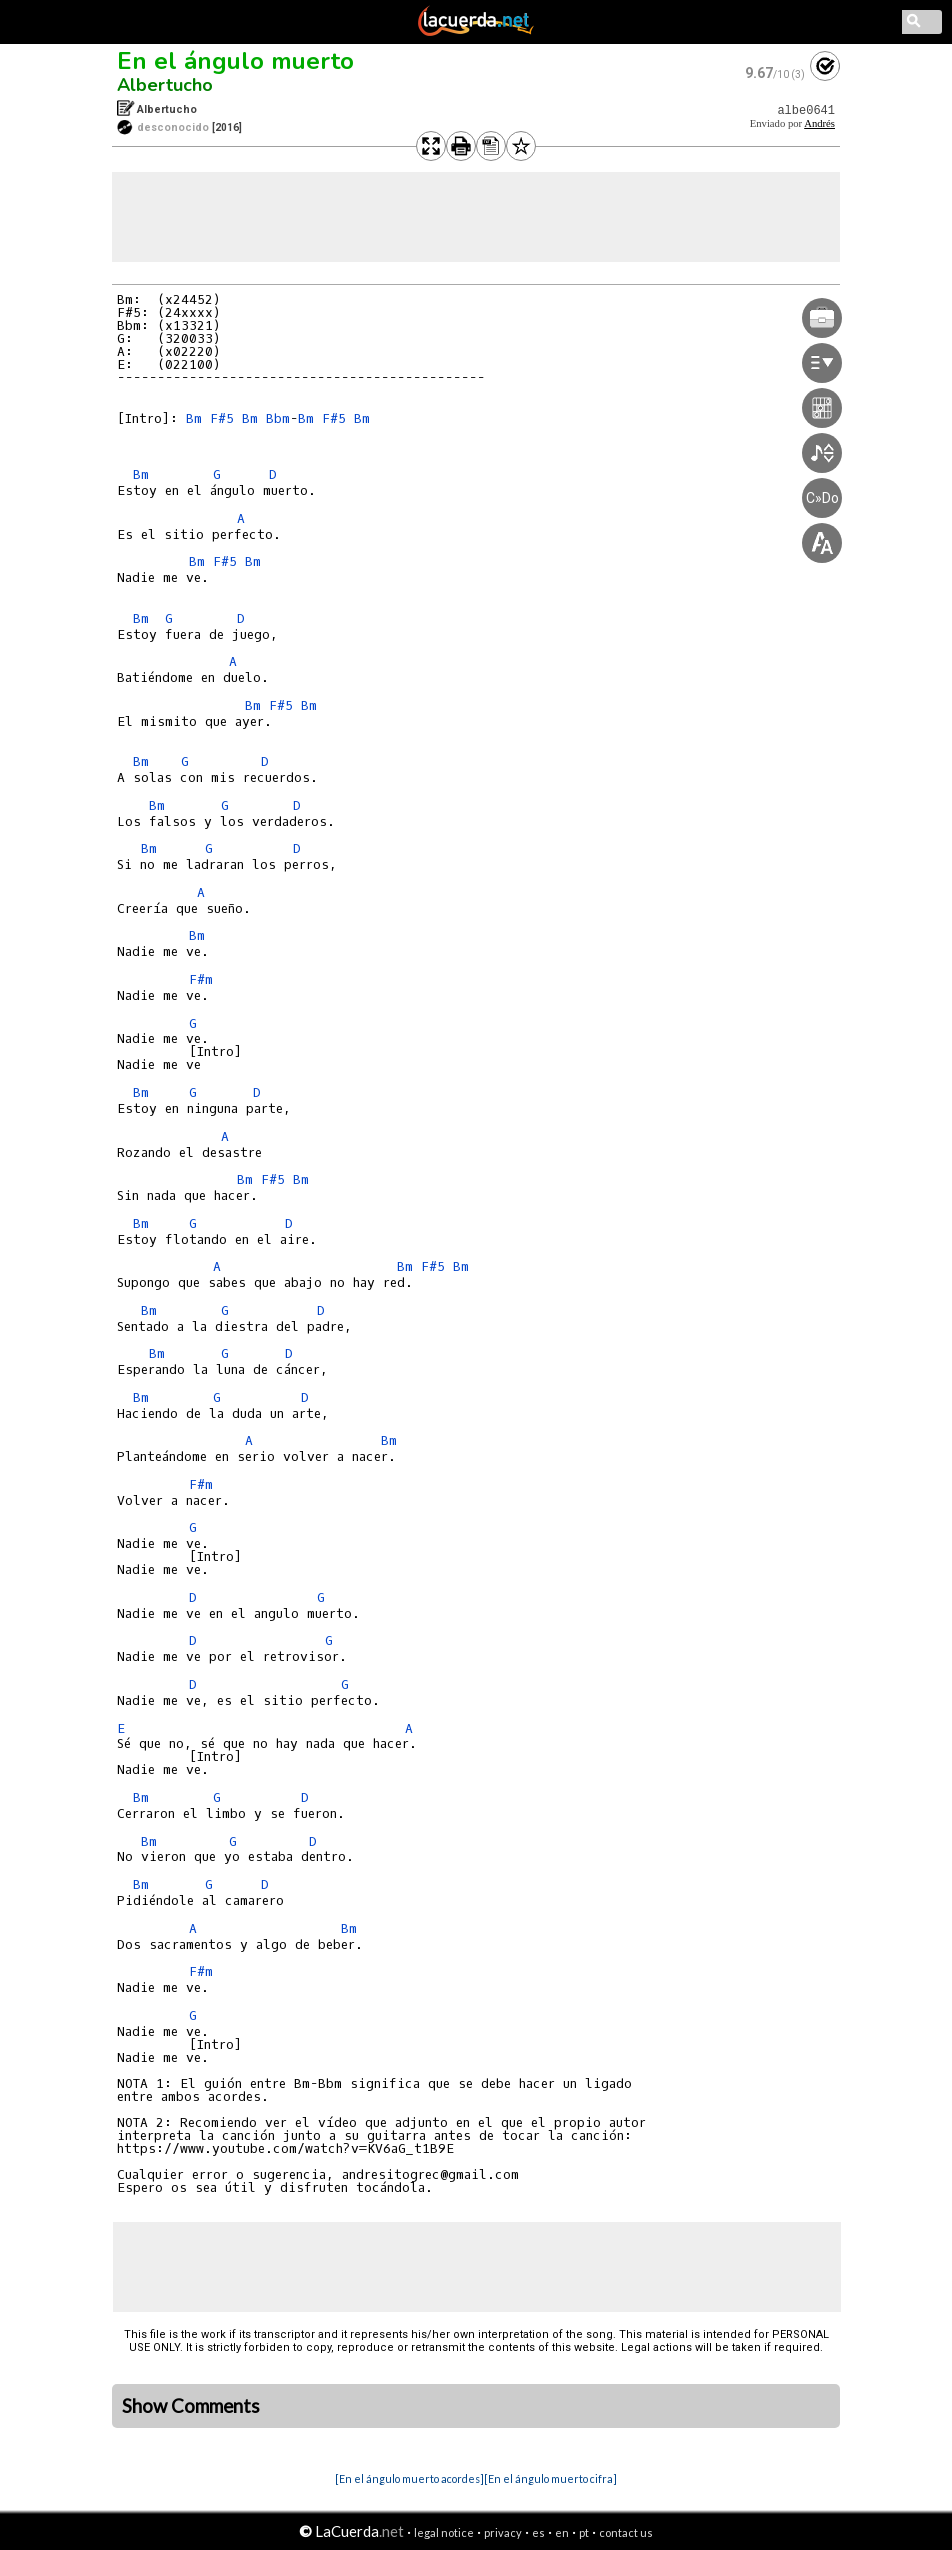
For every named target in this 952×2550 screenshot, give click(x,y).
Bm (194, 418)
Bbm (278, 418)
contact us (626, 2532)
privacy (503, 2532)
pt (584, 2532)
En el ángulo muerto (235, 61)
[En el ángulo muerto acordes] (409, 2478)
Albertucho (165, 85)
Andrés (819, 123)
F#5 (222, 418)
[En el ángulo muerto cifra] (550, 2478)
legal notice (444, 2532)
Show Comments (191, 2406)
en (562, 2532)
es (538, 2532)
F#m (201, 979)
